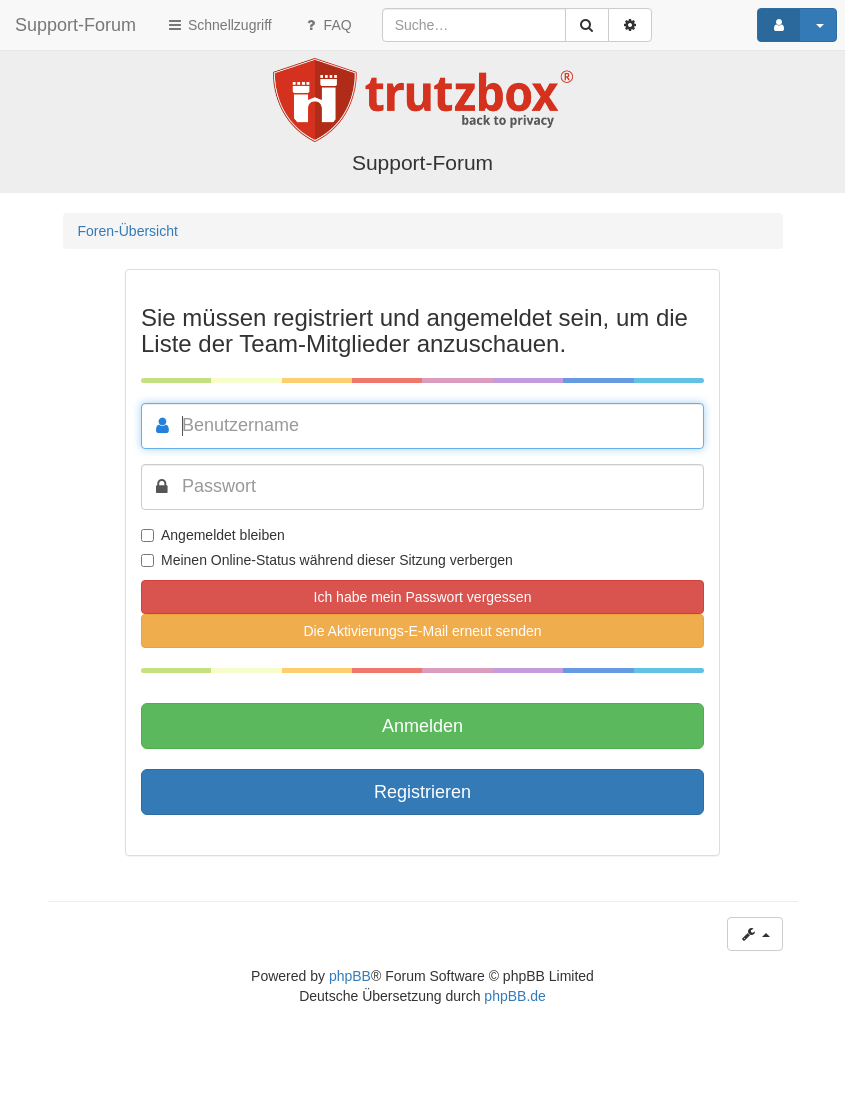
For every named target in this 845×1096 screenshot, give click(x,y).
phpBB (350, 976)
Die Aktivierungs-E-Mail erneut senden (422, 631)
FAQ (327, 25)
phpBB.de (515, 996)
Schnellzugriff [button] (219, 25)
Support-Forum (75, 25)
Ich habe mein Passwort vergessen (423, 597)
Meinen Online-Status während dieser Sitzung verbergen (327, 560)
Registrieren (422, 792)
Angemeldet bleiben (213, 535)
